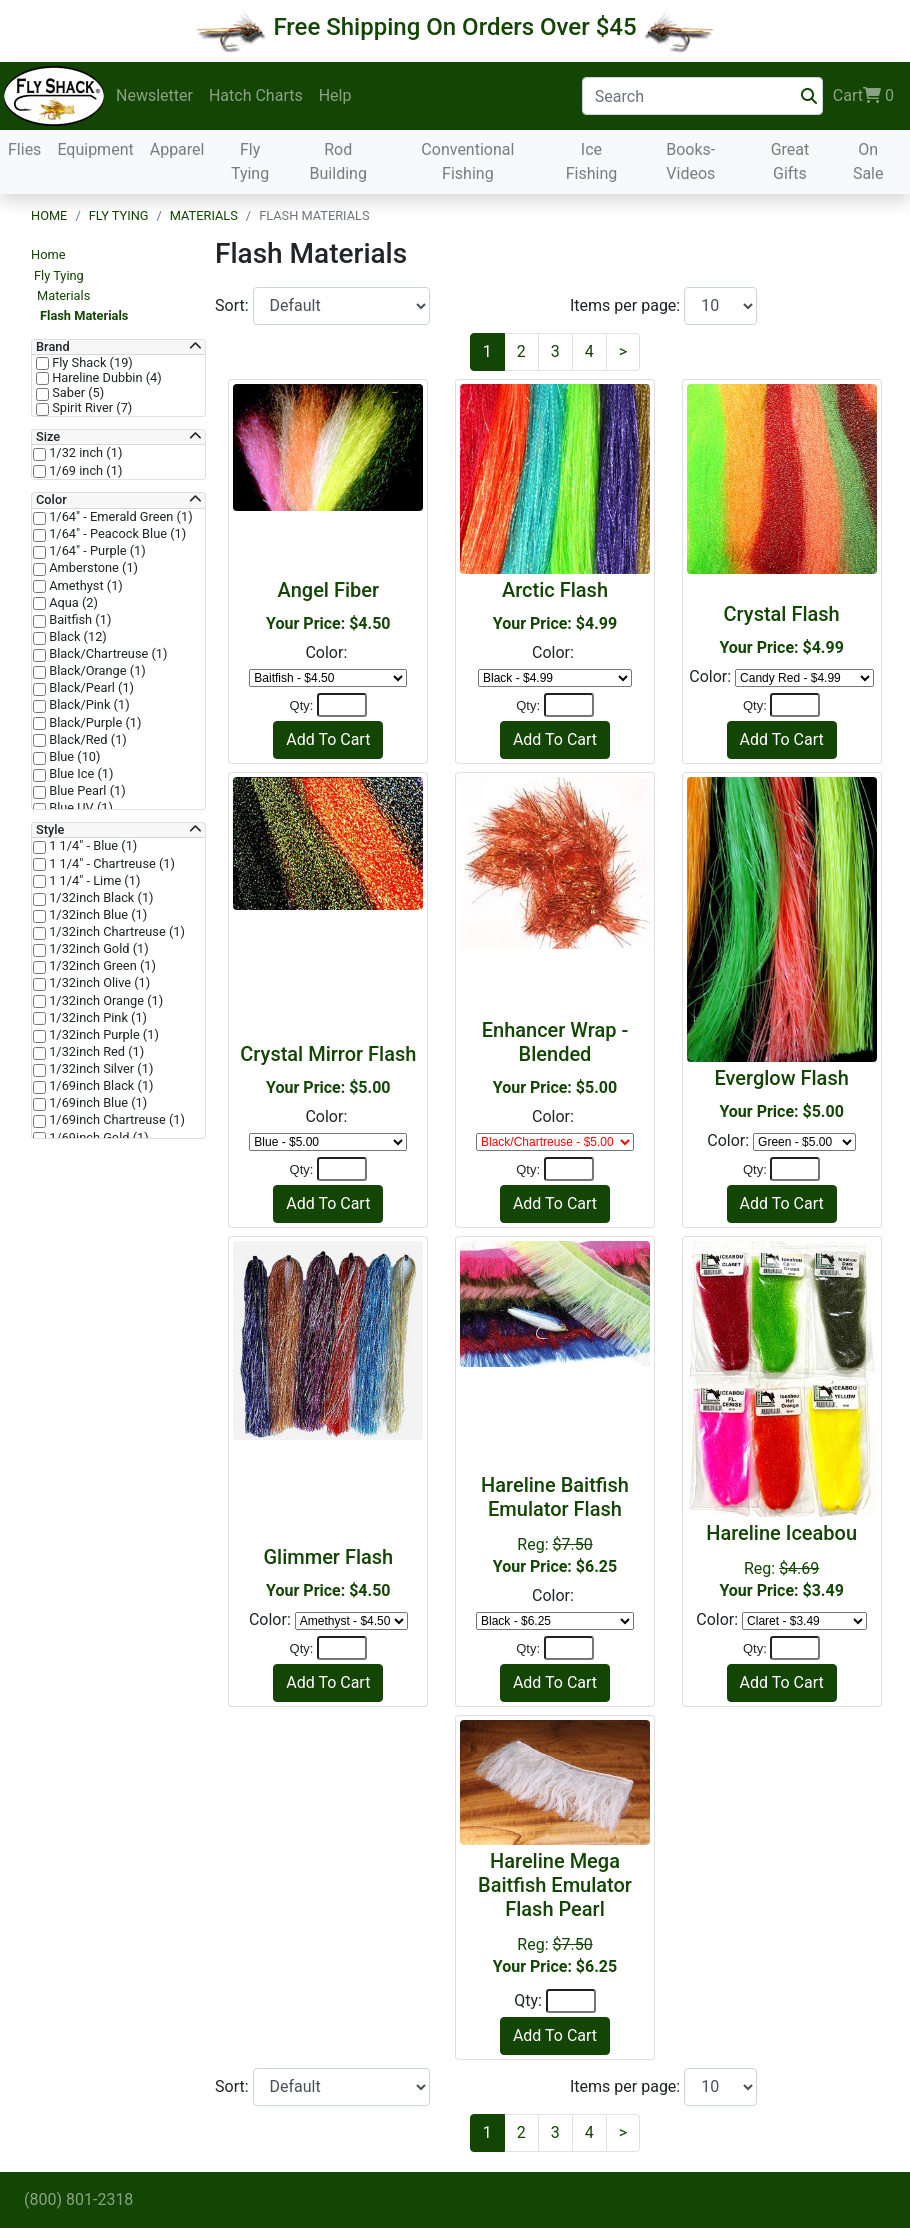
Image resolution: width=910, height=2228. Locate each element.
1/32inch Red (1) (95, 1052)
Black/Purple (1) (93, 723)
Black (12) (76, 637)
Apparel (177, 149)
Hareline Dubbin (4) (105, 378)
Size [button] (48, 437)
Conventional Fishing (467, 161)
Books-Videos (690, 161)
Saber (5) (76, 393)
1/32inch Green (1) (101, 966)
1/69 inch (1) (84, 471)
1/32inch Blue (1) (96, 915)
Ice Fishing (592, 161)
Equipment (95, 149)
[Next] (623, 352)
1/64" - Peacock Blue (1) (116, 534)
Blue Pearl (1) (86, 791)
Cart (863, 96)
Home (49, 215)
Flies (24, 149)
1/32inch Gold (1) (97, 949)
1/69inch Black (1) (100, 1086)
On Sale (868, 161)
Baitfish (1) (78, 620)
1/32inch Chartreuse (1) (115, 932)
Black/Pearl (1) (90, 688)
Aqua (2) (72, 603)
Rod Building (338, 161)
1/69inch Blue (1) (96, 1103)
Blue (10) (73, 757)
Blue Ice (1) (79, 774)
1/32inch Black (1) (100, 898)
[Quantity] (342, 705)
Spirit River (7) (90, 408)
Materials (204, 215)
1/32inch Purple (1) (102, 1035)
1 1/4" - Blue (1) (91, 846)
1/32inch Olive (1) (98, 983)
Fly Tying (250, 161)
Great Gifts (790, 161)
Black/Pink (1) (88, 705)
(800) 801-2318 (78, 2199)
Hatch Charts (256, 95)
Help (335, 95)
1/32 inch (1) (84, 453)
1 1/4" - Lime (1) (93, 881)
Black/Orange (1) (96, 671)
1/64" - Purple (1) (96, 551)
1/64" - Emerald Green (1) (119, 517)
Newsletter (154, 95)
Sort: (234, 305)
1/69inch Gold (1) (97, 1138)
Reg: (782, 1560)
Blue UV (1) (79, 808)
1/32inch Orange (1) (104, 1001)
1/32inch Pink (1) (96, 1018)
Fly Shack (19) (91, 363)
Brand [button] (53, 347)
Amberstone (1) (92, 568)
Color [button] (51, 500)
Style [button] (50, 830)
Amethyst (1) (84, 586)
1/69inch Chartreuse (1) (115, 1120)
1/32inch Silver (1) (99, 1069)
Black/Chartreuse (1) (107, 654)
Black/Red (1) (86, 740)
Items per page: (627, 305)
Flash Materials (84, 315)
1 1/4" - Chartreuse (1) (110, 864)
